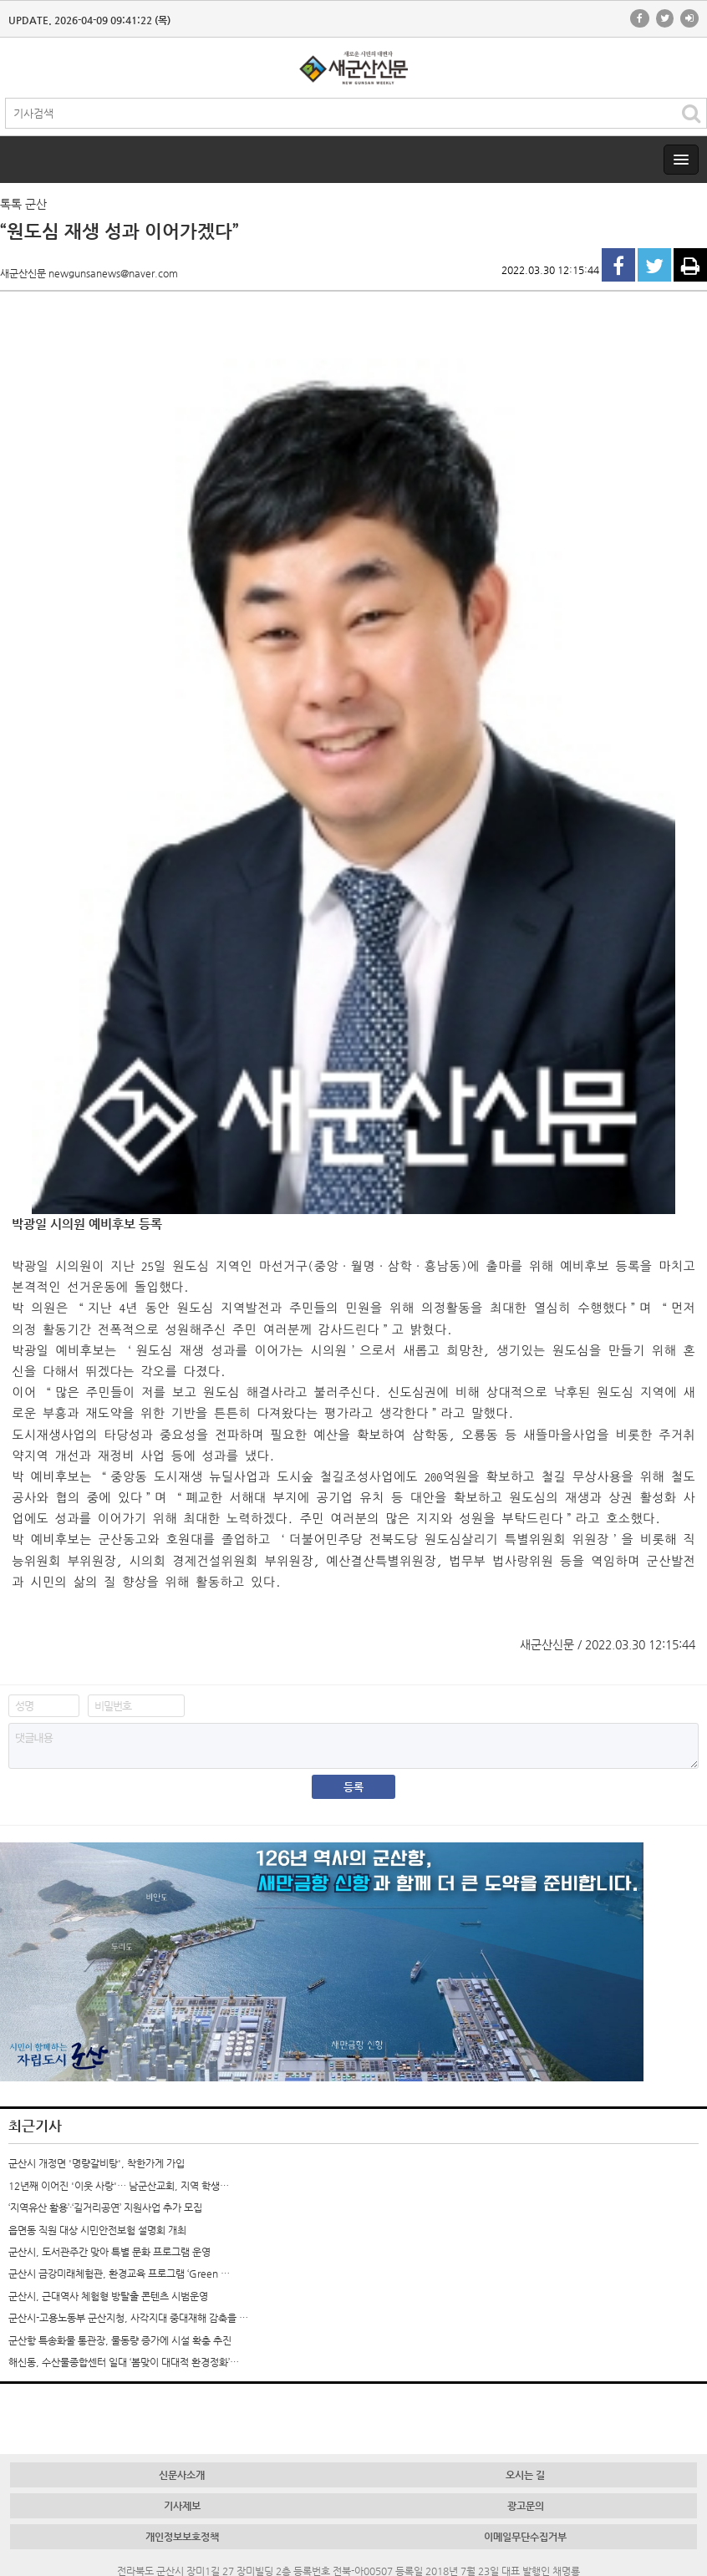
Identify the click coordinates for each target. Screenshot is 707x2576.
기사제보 (182, 2506)
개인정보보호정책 (182, 2537)
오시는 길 (525, 2475)
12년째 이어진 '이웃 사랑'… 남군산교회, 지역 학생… (118, 2186)
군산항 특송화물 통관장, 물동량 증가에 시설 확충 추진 (119, 2340)
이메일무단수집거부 (525, 2537)
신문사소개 (182, 2475)
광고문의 (525, 2506)
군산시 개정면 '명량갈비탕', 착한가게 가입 (96, 2163)
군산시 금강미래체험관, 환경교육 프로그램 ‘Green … (119, 2273)
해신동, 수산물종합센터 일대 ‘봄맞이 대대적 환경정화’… (123, 2362)
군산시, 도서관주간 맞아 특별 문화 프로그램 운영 (109, 2252)
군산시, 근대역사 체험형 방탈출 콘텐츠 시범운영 (108, 2296)
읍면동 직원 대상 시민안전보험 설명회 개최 (97, 2230)
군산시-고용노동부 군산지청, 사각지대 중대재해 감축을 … (128, 2318)
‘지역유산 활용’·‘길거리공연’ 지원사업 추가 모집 (105, 2207)
